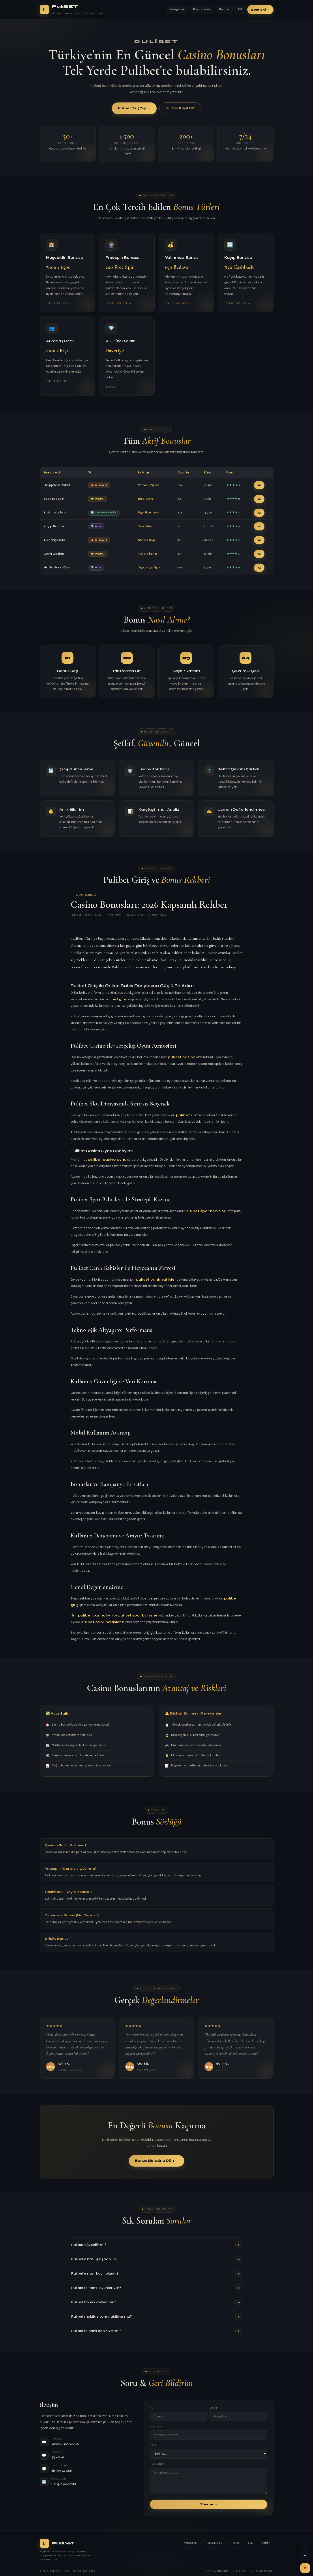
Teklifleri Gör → (59, 303)
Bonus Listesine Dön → (156, 2161)
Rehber (224, 9)
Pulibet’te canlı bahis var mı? (156, 2331)
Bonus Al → (260, 9)
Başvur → (111, 386)
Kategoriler (177, 9)
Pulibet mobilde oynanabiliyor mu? (156, 2316)
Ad (151, 2407)
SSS (240, 9)
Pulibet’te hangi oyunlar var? (156, 2288)
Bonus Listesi (202, 9)
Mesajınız (157, 2463)
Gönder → (208, 2504)
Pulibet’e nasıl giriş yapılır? (156, 2259)
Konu (153, 2445)
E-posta (155, 2426)
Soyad (214, 2407)
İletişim (265, 2543)
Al (259, 485)
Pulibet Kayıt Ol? (180, 108)
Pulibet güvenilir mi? (156, 2244)
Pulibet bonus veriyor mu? (156, 2302)
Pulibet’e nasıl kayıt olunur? (156, 2273)
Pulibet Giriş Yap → (134, 108)
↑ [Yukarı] (305, 2544)
